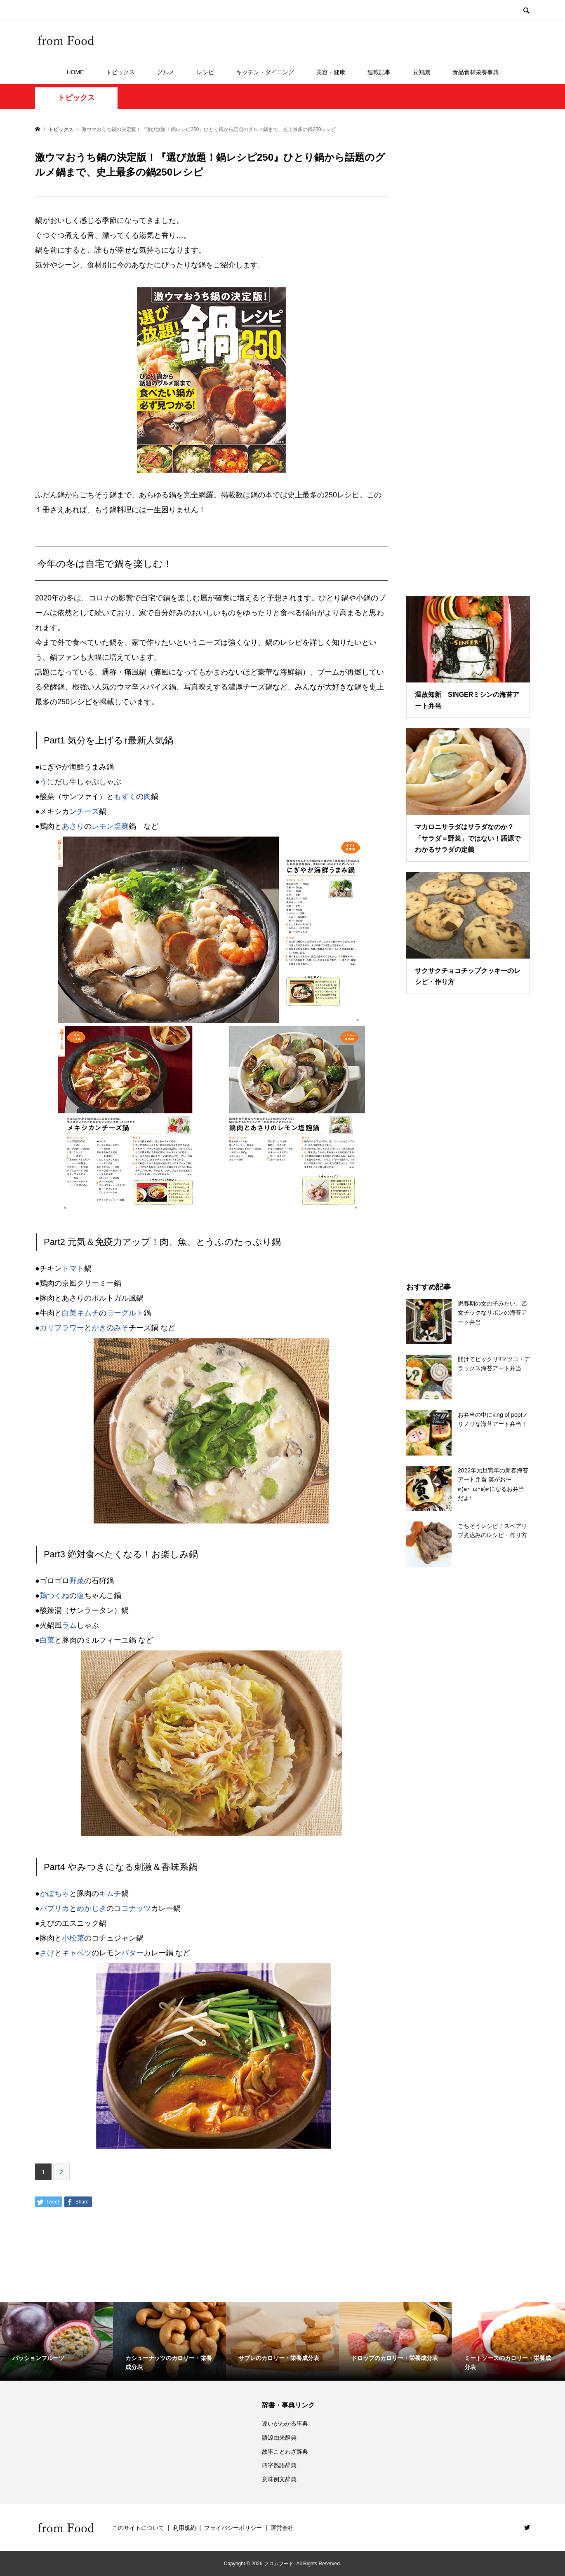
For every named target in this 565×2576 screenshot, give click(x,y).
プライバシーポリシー (233, 2527)
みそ (121, 1328)
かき (99, 1328)
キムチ (110, 1893)
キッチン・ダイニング (265, 72)
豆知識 (421, 72)
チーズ (88, 811)
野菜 (76, 1581)
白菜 (47, 1640)
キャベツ (77, 1953)
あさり (73, 826)
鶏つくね (54, 1596)
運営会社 (282, 2527)
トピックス (120, 72)
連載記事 (379, 72)
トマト (73, 1268)
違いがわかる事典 (285, 2423)
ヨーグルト (125, 1313)
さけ (47, 1953)
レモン (103, 826)
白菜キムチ (80, 1313)
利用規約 (184, 2527)
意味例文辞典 (279, 2479)
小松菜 (73, 1938)
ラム (69, 1625)
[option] (56, 2341)
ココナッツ (132, 1908)
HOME (75, 72)
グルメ (165, 72)
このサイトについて (138, 2527)
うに (47, 782)
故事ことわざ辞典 (285, 2451)
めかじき (91, 1908)
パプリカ (54, 1908)
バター (132, 1953)
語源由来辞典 (279, 2437)
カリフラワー (62, 1328)
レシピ (205, 72)
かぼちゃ (54, 1893)
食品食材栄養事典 (475, 72)
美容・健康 (330, 72)
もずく (125, 796)
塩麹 (121, 826)
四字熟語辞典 (279, 2465)
